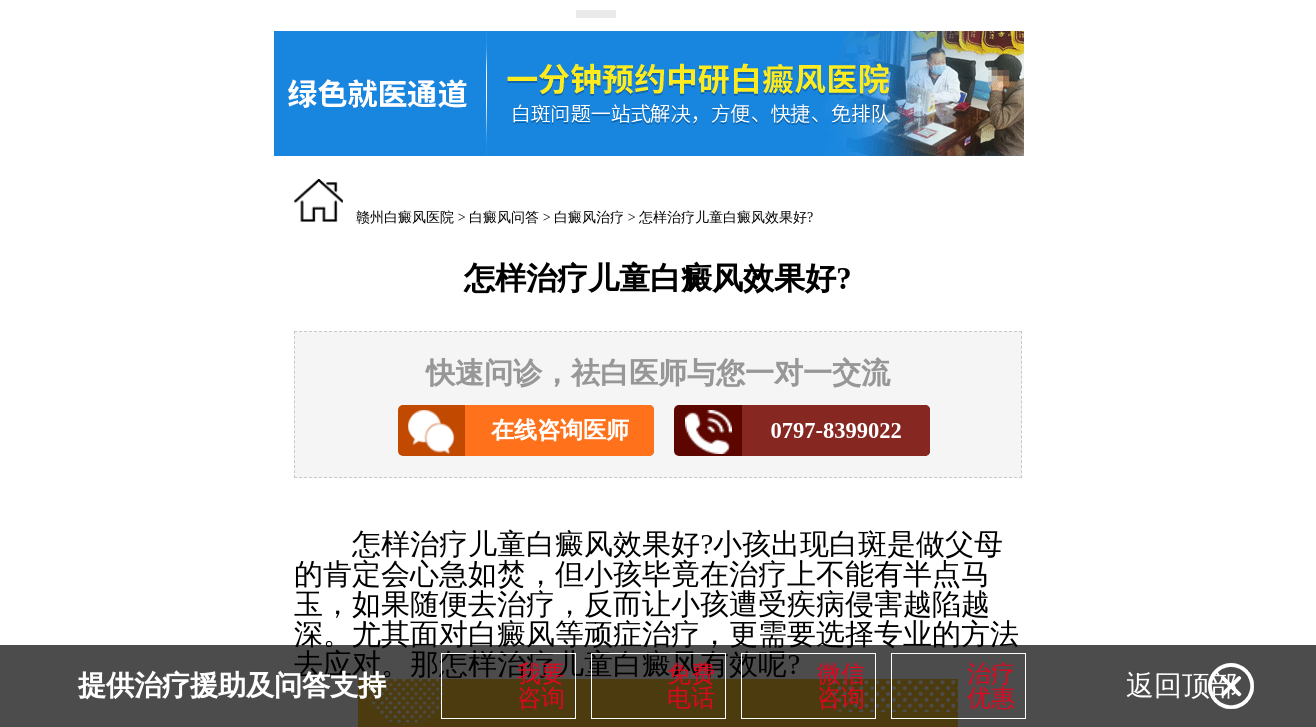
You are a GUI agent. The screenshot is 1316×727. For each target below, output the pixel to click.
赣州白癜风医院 (405, 217)
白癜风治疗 (589, 217)
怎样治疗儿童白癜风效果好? (726, 217)
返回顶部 (1182, 685)
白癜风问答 (504, 217)
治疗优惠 (991, 686)
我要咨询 (541, 686)
